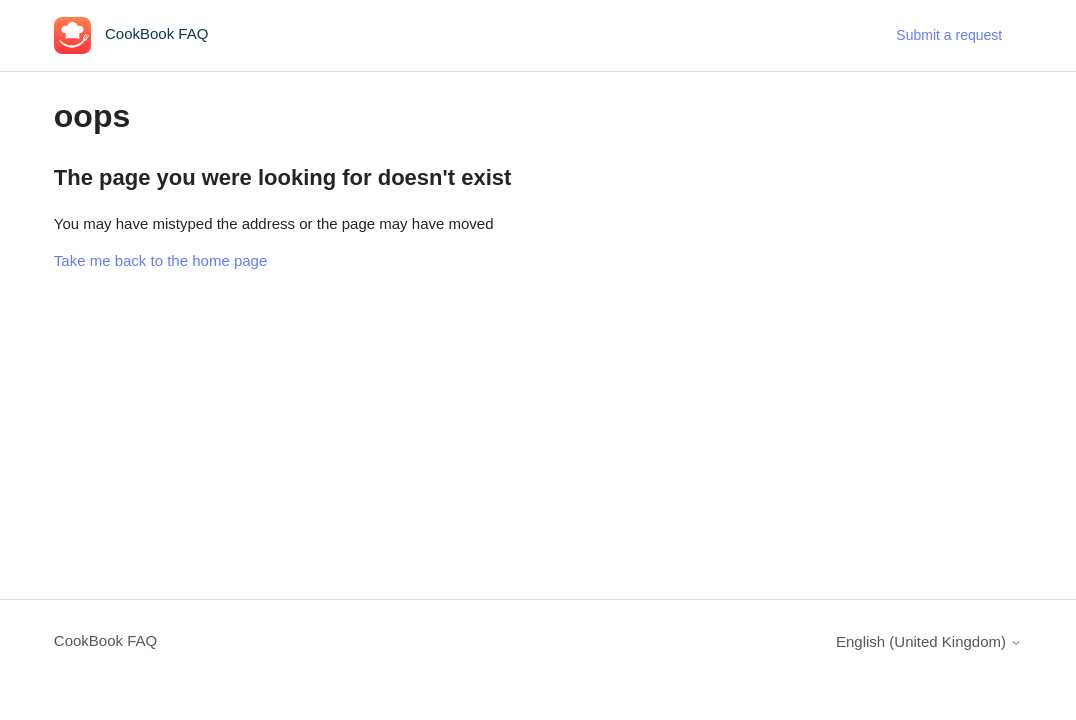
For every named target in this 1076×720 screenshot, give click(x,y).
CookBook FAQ (105, 640)
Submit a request (949, 35)
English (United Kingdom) (929, 641)
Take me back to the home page (160, 260)
